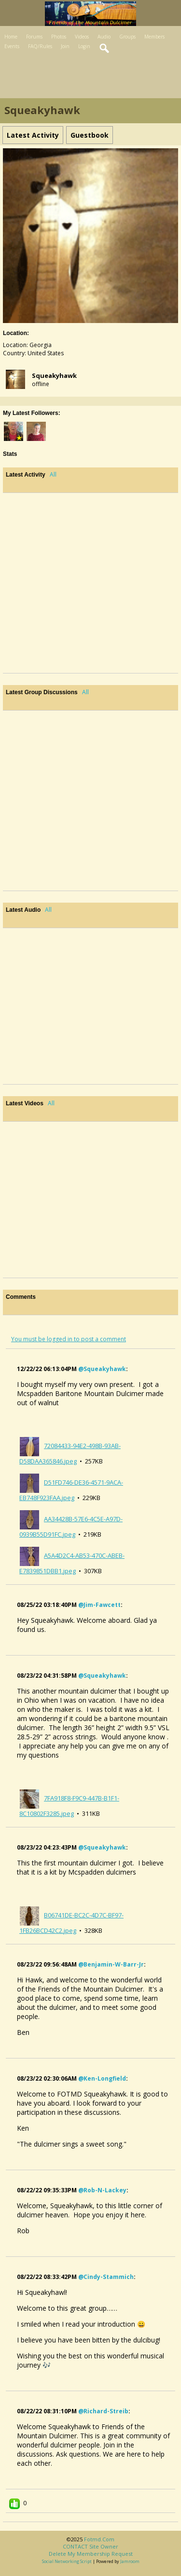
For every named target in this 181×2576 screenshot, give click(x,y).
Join (65, 46)
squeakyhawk (54, 375)
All (53, 474)
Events (11, 46)
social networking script (67, 2561)
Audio (104, 36)
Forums (34, 36)
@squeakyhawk (102, 1369)
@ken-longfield (102, 2078)
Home (10, 36)
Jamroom (129, 2561)
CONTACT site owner (90, 2546)
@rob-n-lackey (102, 2190)
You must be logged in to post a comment (68, 1339)
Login (84, 46)
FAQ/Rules (40, 46)
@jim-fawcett (99, 1605)
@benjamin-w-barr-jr (111, 1964)
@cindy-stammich (106, 2277)
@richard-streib (103, 2411)
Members (154, 36)
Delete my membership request (91, 2553)
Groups (127, 36)
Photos (58, 36)
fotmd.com (99, 2539)
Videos (82, 36)
